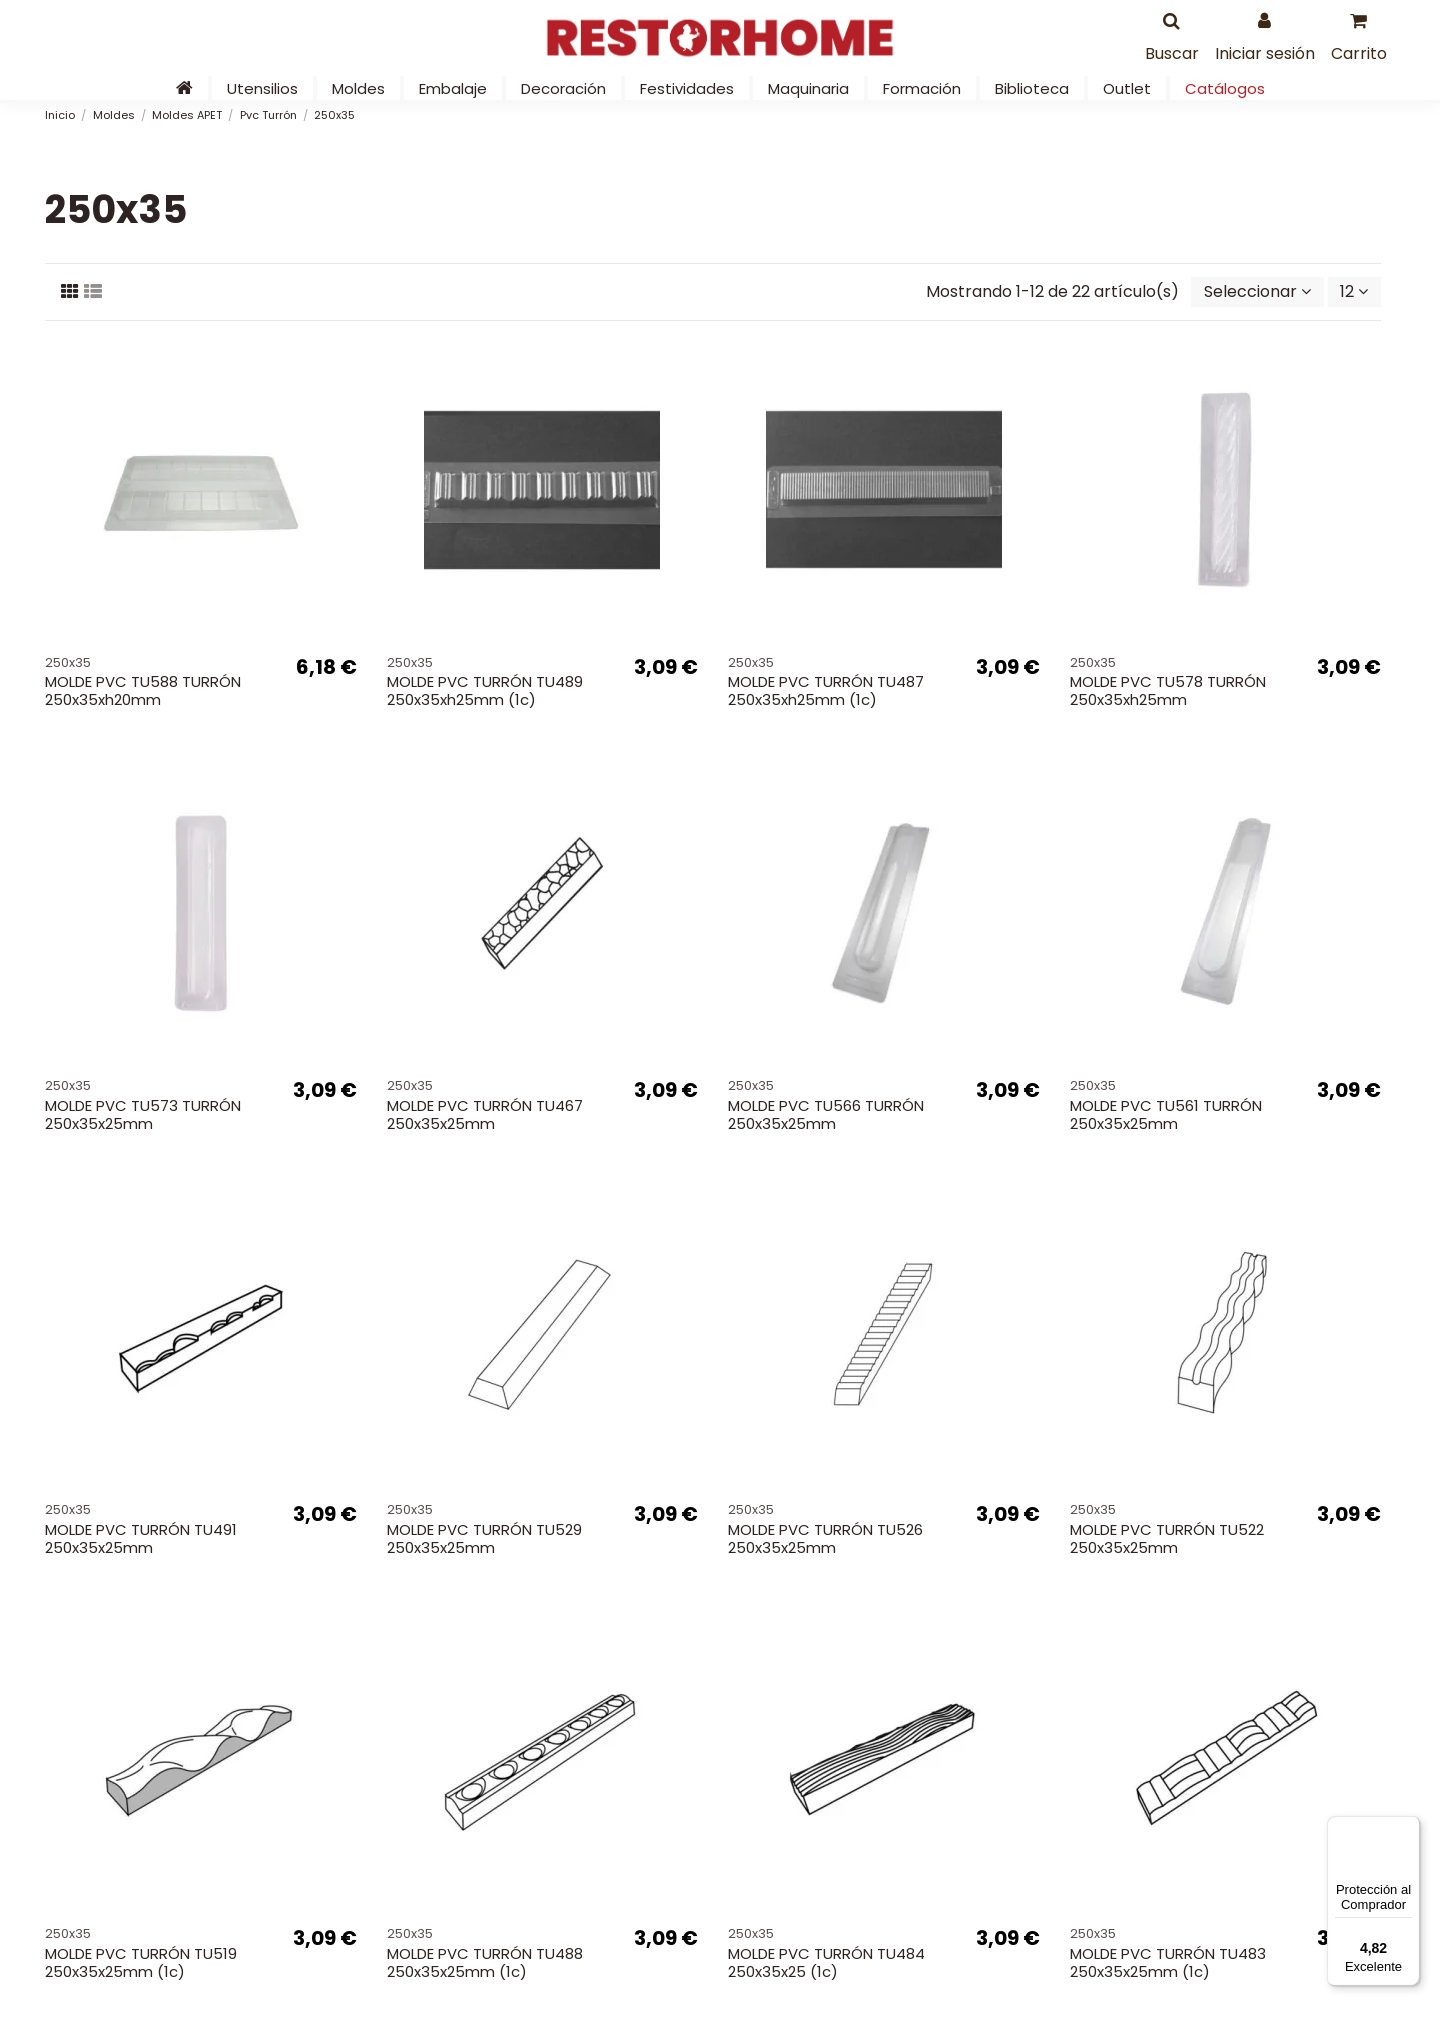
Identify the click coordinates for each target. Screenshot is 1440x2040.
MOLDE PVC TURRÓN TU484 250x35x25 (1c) (826, 1962)
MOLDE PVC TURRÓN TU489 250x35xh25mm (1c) (485, 690)
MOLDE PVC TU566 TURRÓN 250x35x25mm (826, 1114)
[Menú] (1408, 1828)
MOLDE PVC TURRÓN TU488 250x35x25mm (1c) (485, 1962)
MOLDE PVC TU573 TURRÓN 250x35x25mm (143, 1114)
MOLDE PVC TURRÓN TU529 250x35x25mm (484, 1538)
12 (1354, 291)
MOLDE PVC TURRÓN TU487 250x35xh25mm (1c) (826, 690)
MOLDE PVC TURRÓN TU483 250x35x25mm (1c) (1168, 1962)
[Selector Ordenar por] (1257, 292)
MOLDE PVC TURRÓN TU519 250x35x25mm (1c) (141, 1962)
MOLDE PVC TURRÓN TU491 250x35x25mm (141, 1538)
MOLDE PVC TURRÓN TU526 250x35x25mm (825, 1538)
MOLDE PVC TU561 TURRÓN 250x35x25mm (1166, 1114)
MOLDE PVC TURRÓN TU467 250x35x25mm (485, 1114)
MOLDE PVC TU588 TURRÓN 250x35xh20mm (143, 690)
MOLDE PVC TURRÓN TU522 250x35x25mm (1167, 1538)
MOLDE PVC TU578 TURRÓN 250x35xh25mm (1168, 690)
